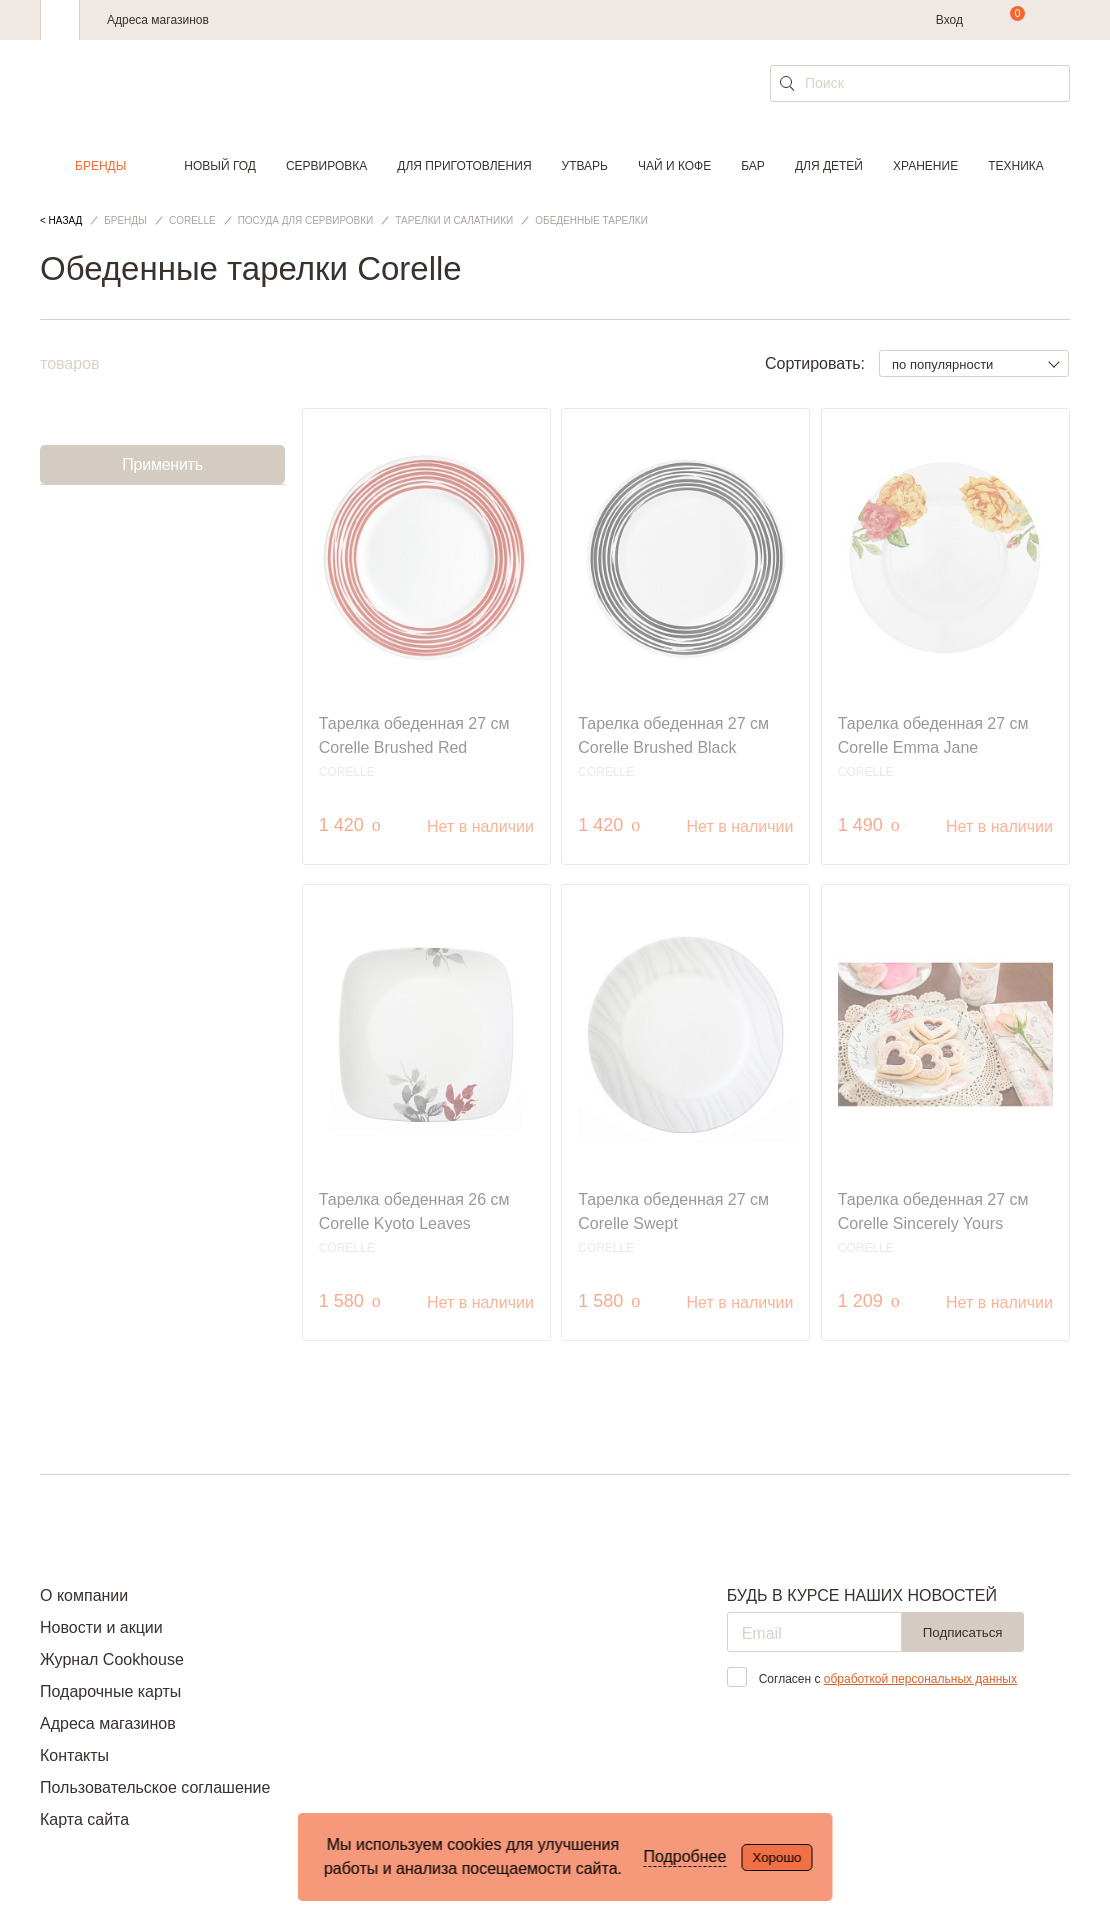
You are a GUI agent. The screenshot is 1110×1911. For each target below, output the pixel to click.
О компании (84, 1595)
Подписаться (963, 1632)
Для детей (829, 166)
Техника (1016, 166)
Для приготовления (464, 166)
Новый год (220, 166)
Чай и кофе (674, 166)
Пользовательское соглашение (155, 1787)
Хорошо (776, 1857)
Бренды (100, 166)
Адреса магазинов (158, 20)
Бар (753, 166)
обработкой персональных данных (920, 1679)
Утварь (585, 166)
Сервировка (326, 166)
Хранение (925, 166)
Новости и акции (101, 1627)
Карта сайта (84, 1819)
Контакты (74, 1755)
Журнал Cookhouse (112, 1659)
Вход (949, 20)
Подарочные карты (110, 1691)
